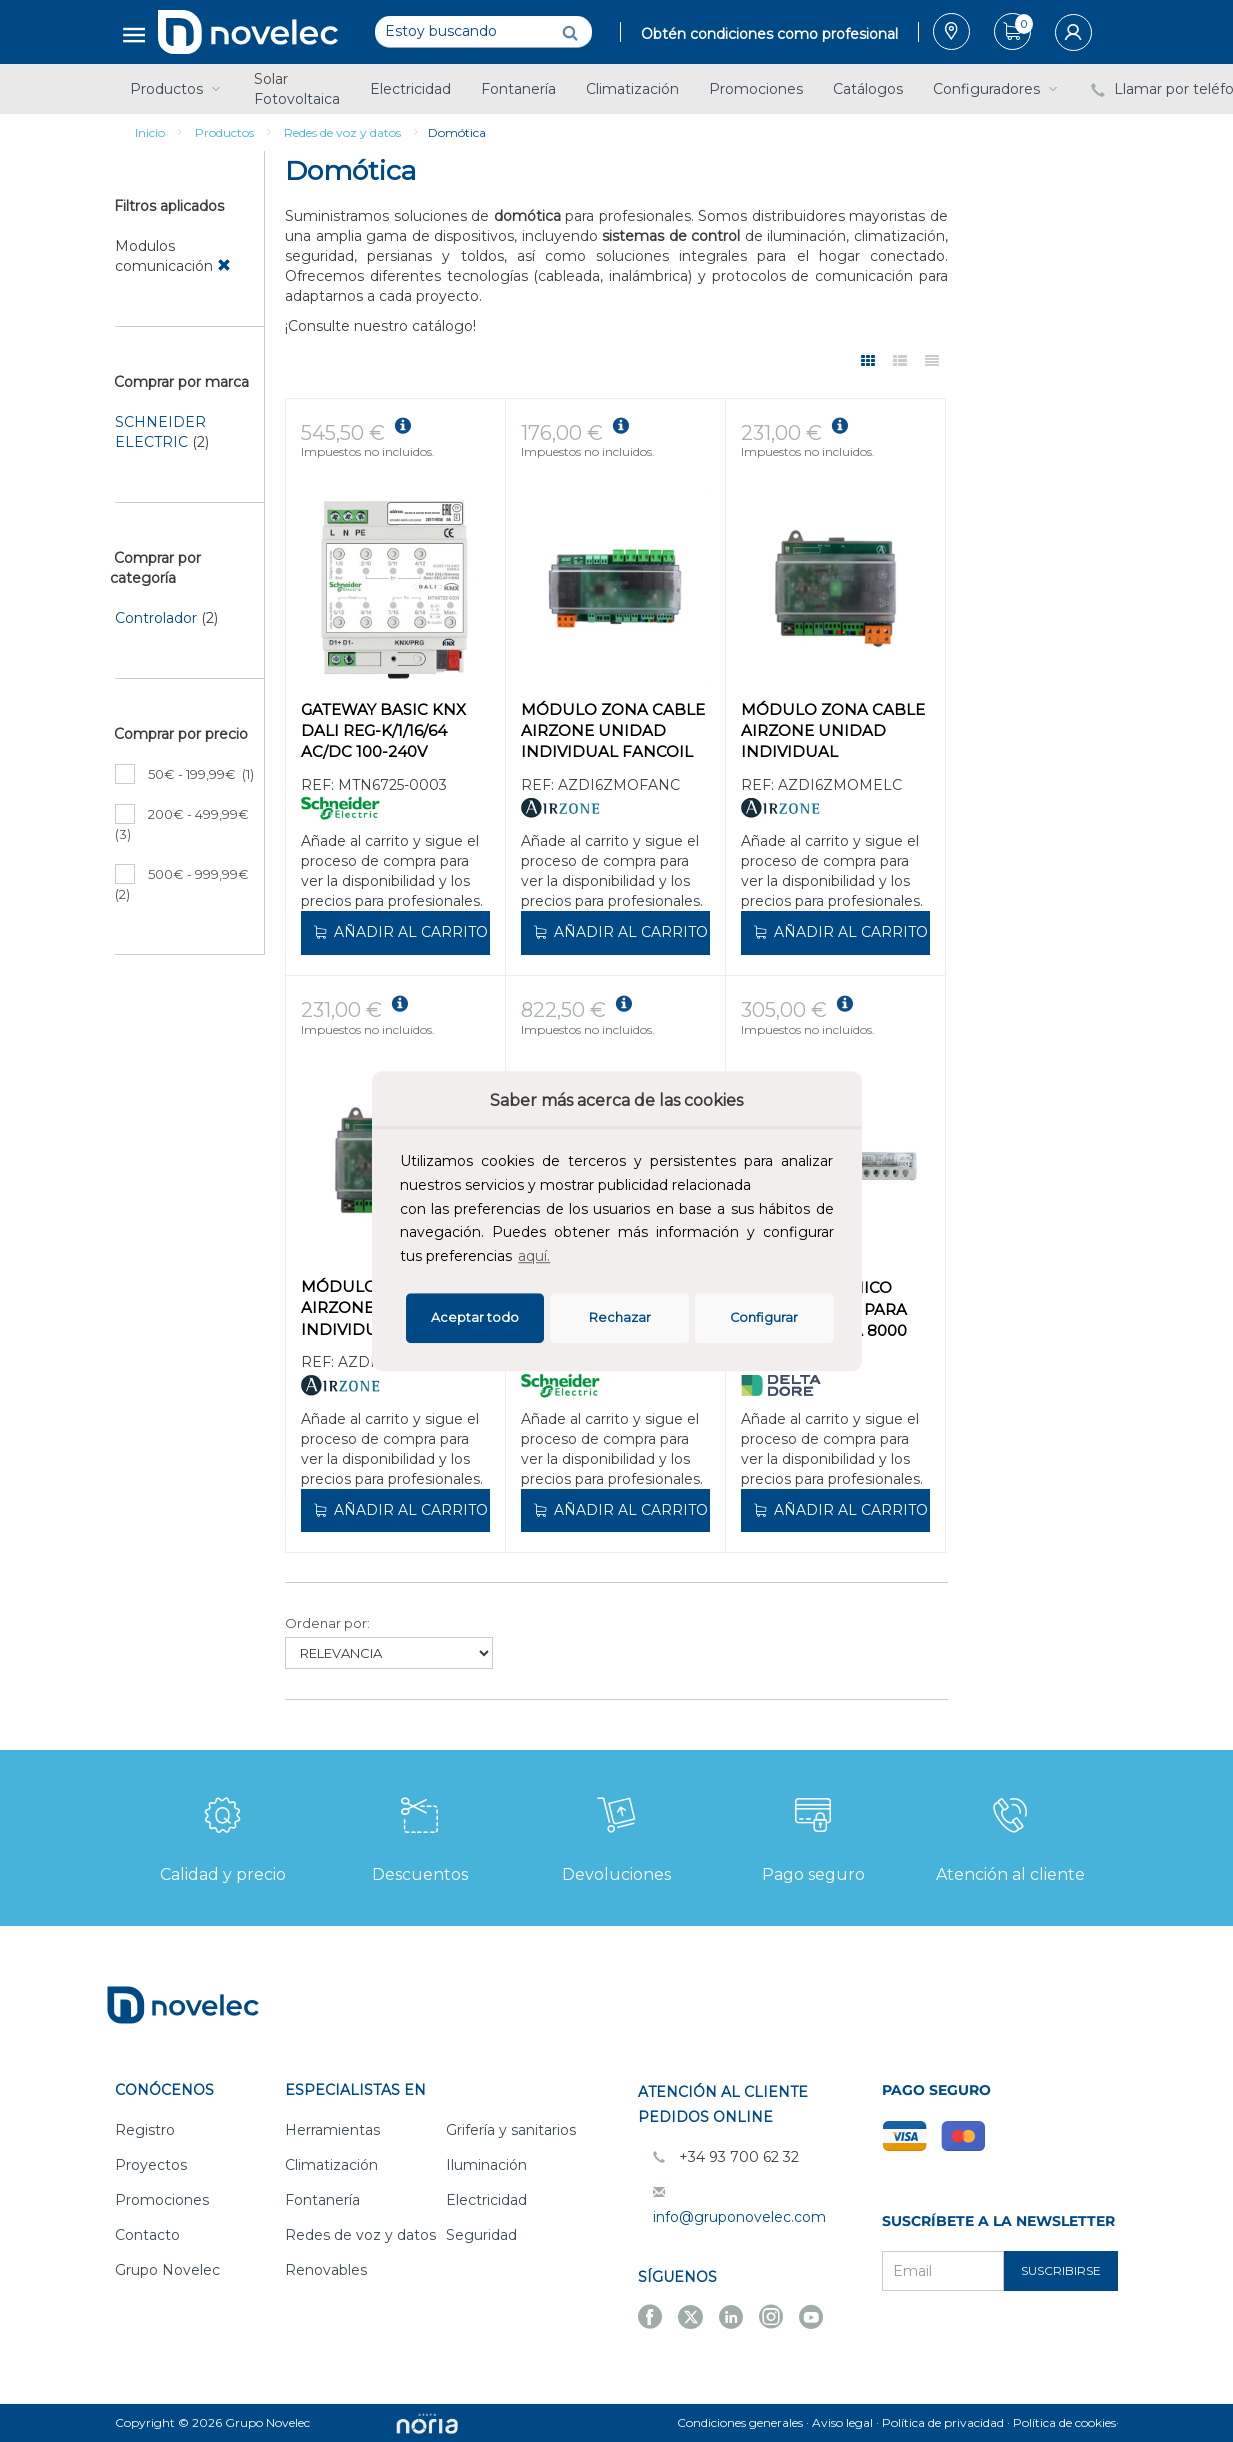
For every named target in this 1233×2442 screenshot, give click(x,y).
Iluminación (486, 2165)
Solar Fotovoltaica (297, 89)
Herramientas (332, 2130)
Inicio (150, 132)
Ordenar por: (327, 1623)
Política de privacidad (943, 2422)
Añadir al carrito (399, 932)
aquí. (534, 1256)
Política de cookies (1064, 2422)
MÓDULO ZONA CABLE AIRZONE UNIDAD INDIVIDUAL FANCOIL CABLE (613, 732)
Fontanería (518, 89)
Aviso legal (842, 2422)
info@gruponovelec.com (739, 2217)
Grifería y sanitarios (511, 2130)
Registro (145, 2130)
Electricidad (410, 89)
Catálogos (868, 89)
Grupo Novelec (167, 2270)
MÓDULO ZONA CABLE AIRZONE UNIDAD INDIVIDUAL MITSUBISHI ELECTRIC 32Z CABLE (833, 732)
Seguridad (481, 2235)
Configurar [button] (764, 1317)
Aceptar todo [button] (475, 1317)
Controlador (156, 618)
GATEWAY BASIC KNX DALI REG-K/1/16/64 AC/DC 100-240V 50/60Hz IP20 (383, 732)
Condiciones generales (740, 2422)
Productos (177, 89)
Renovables (326, 2270)
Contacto (147, 2235)
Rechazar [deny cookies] (620, 1317)
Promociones (756, 89)
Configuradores (997, 89)
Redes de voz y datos (342, 132)
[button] (560, 1259)
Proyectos (151, 2165)
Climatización (632, 89)
